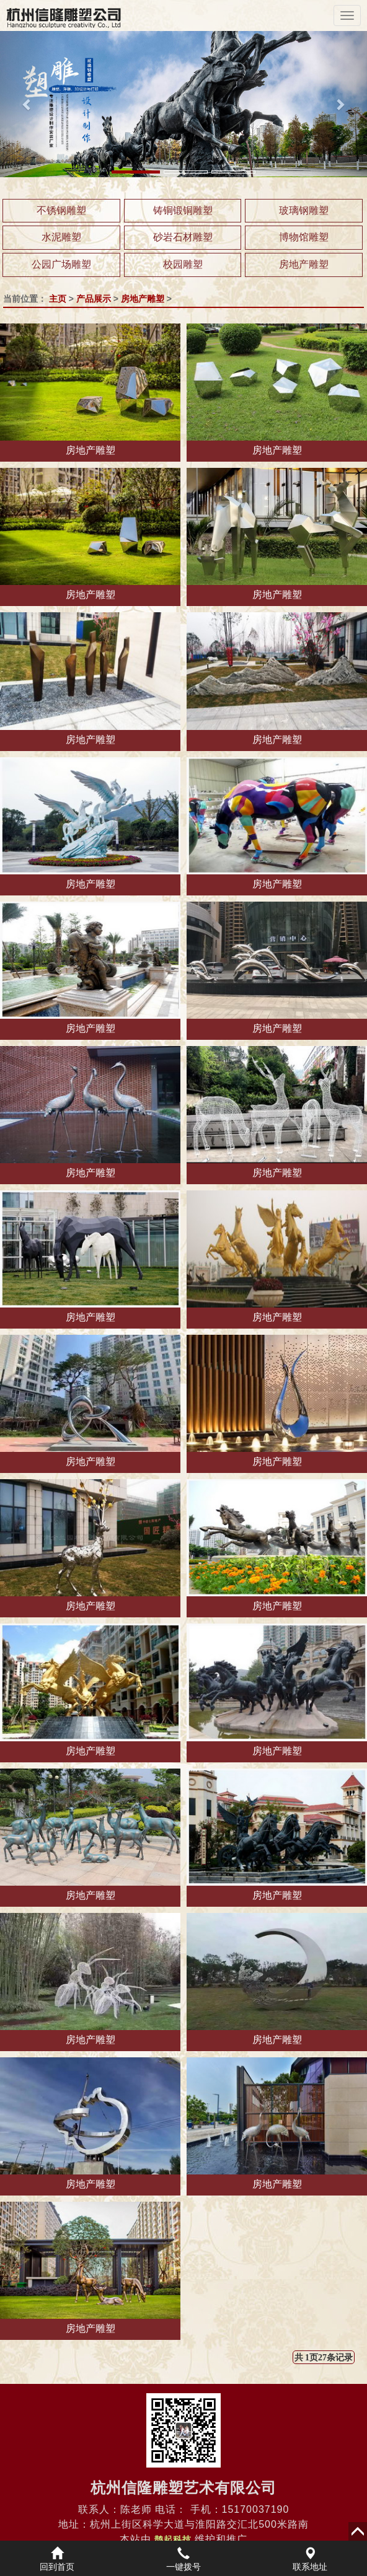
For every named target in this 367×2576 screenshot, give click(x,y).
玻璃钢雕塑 (304, 210)
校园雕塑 (183, 264)
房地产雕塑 (304, 264)
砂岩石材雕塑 (183, 237)
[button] (27, 104)
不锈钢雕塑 (61, 210)
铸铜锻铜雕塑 (183, 210)
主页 (57, 299)
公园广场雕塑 (61, 264)
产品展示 (93, 299)
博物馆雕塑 (304, 237)
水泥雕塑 (61, 237)
